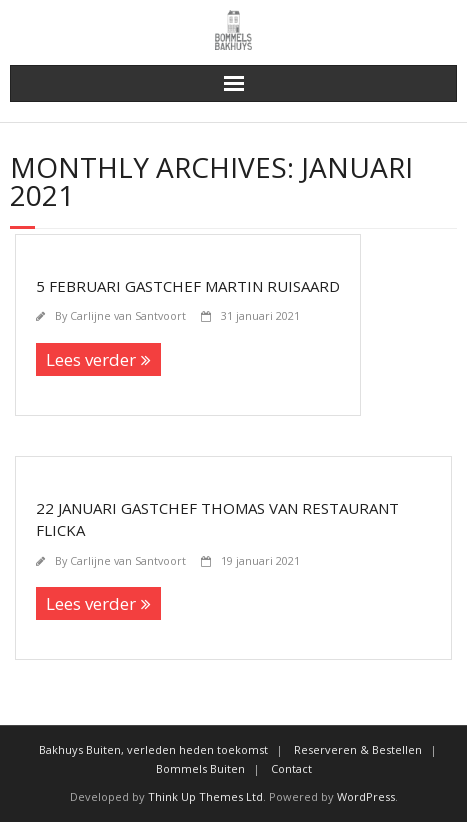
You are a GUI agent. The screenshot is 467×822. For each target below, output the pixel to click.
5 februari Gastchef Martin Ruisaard (188, 286)
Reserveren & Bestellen (358, 749)
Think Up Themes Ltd (205, 796)
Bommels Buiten (200, 768)
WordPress (366, 796)
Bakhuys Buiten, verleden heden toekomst (153, 749)
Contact (291, 768)
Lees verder (91, 359)
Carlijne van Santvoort (128, 315)
